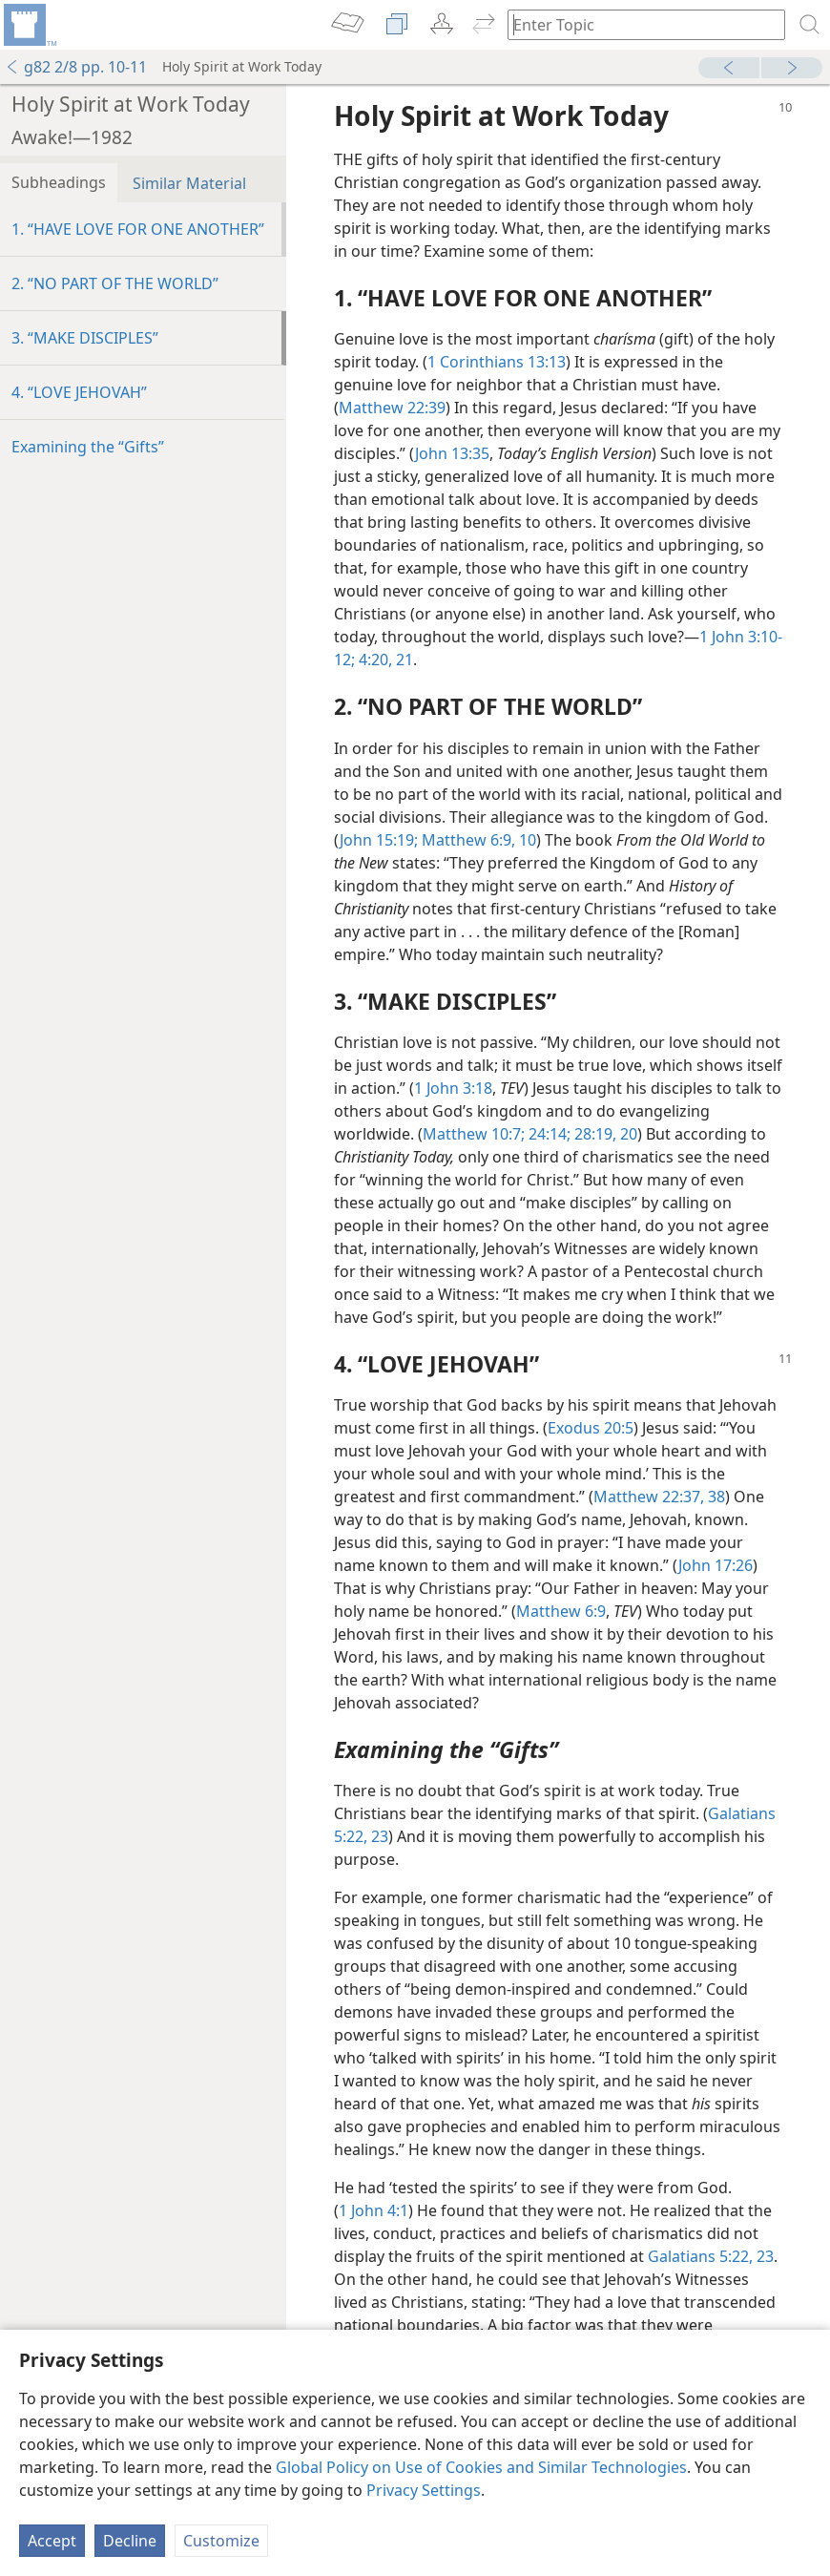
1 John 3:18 (453, 1088)
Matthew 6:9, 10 (477, 839)
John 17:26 (715, 1565)
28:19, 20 (604, 1133)
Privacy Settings (423, 2490)
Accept (52, 2540)
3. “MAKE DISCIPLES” (84, 337)
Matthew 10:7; (474, 1133)
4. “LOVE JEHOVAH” (79, 392)
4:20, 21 (384, 659)
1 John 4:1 (373, 2210)
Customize (221, 2540)
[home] (28, 25)
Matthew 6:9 (561, 1611)
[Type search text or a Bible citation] (637, 24)
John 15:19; (379, 839)
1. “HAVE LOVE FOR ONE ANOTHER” (137, 229)
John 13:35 (452, 453)
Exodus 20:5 (590, 1427)
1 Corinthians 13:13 (496, 361)
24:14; (548, 1133)
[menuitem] (28, 25)
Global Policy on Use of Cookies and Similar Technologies (481, 2467)
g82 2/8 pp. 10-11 (76, 66)
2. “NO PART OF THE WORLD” (114, 283)
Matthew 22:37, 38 (659, 1496)
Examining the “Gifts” (87, 446)
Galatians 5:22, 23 (711, 2256)
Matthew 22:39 (392, 407)
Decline (129, 2540)
